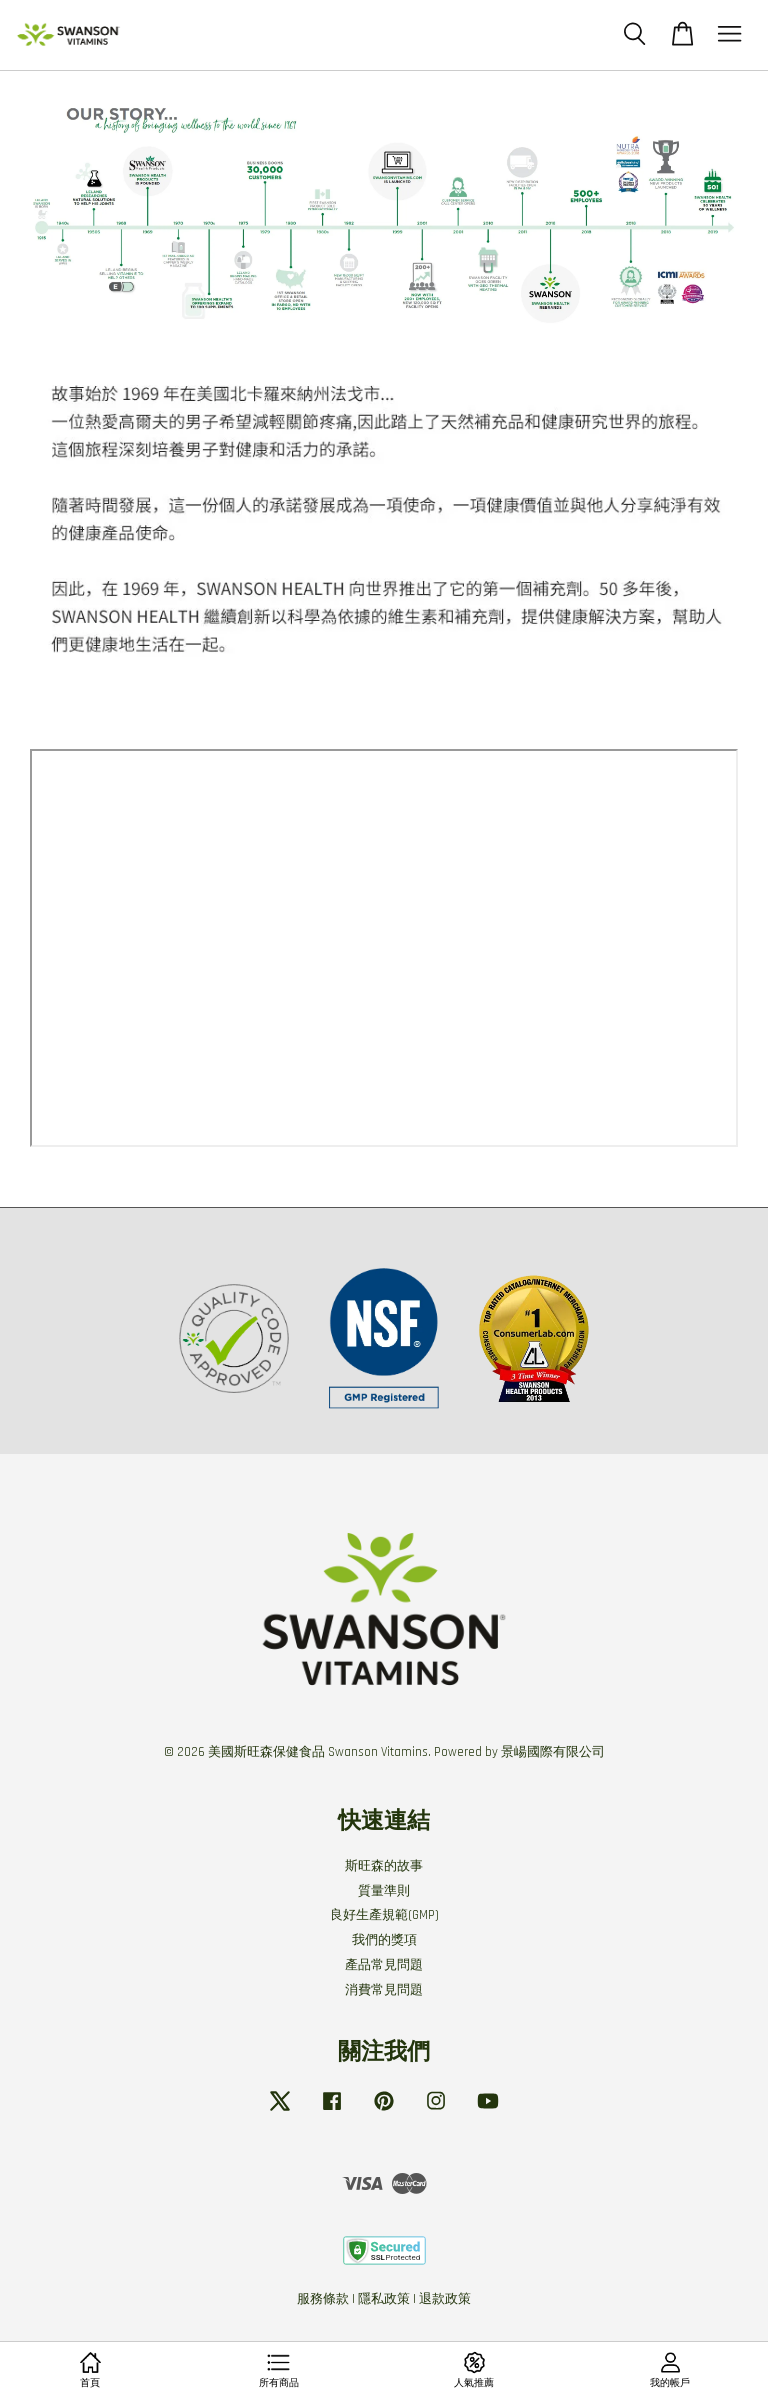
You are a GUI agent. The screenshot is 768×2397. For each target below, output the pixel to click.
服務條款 (323, 2299)
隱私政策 (384, 2299)
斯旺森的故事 (384, 1866)
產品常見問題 (384, 1965)
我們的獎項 (384, 1940)
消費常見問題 (384, 1990)
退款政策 (445, 2299)
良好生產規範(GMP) (384, 1915)
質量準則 (384, 1891)
